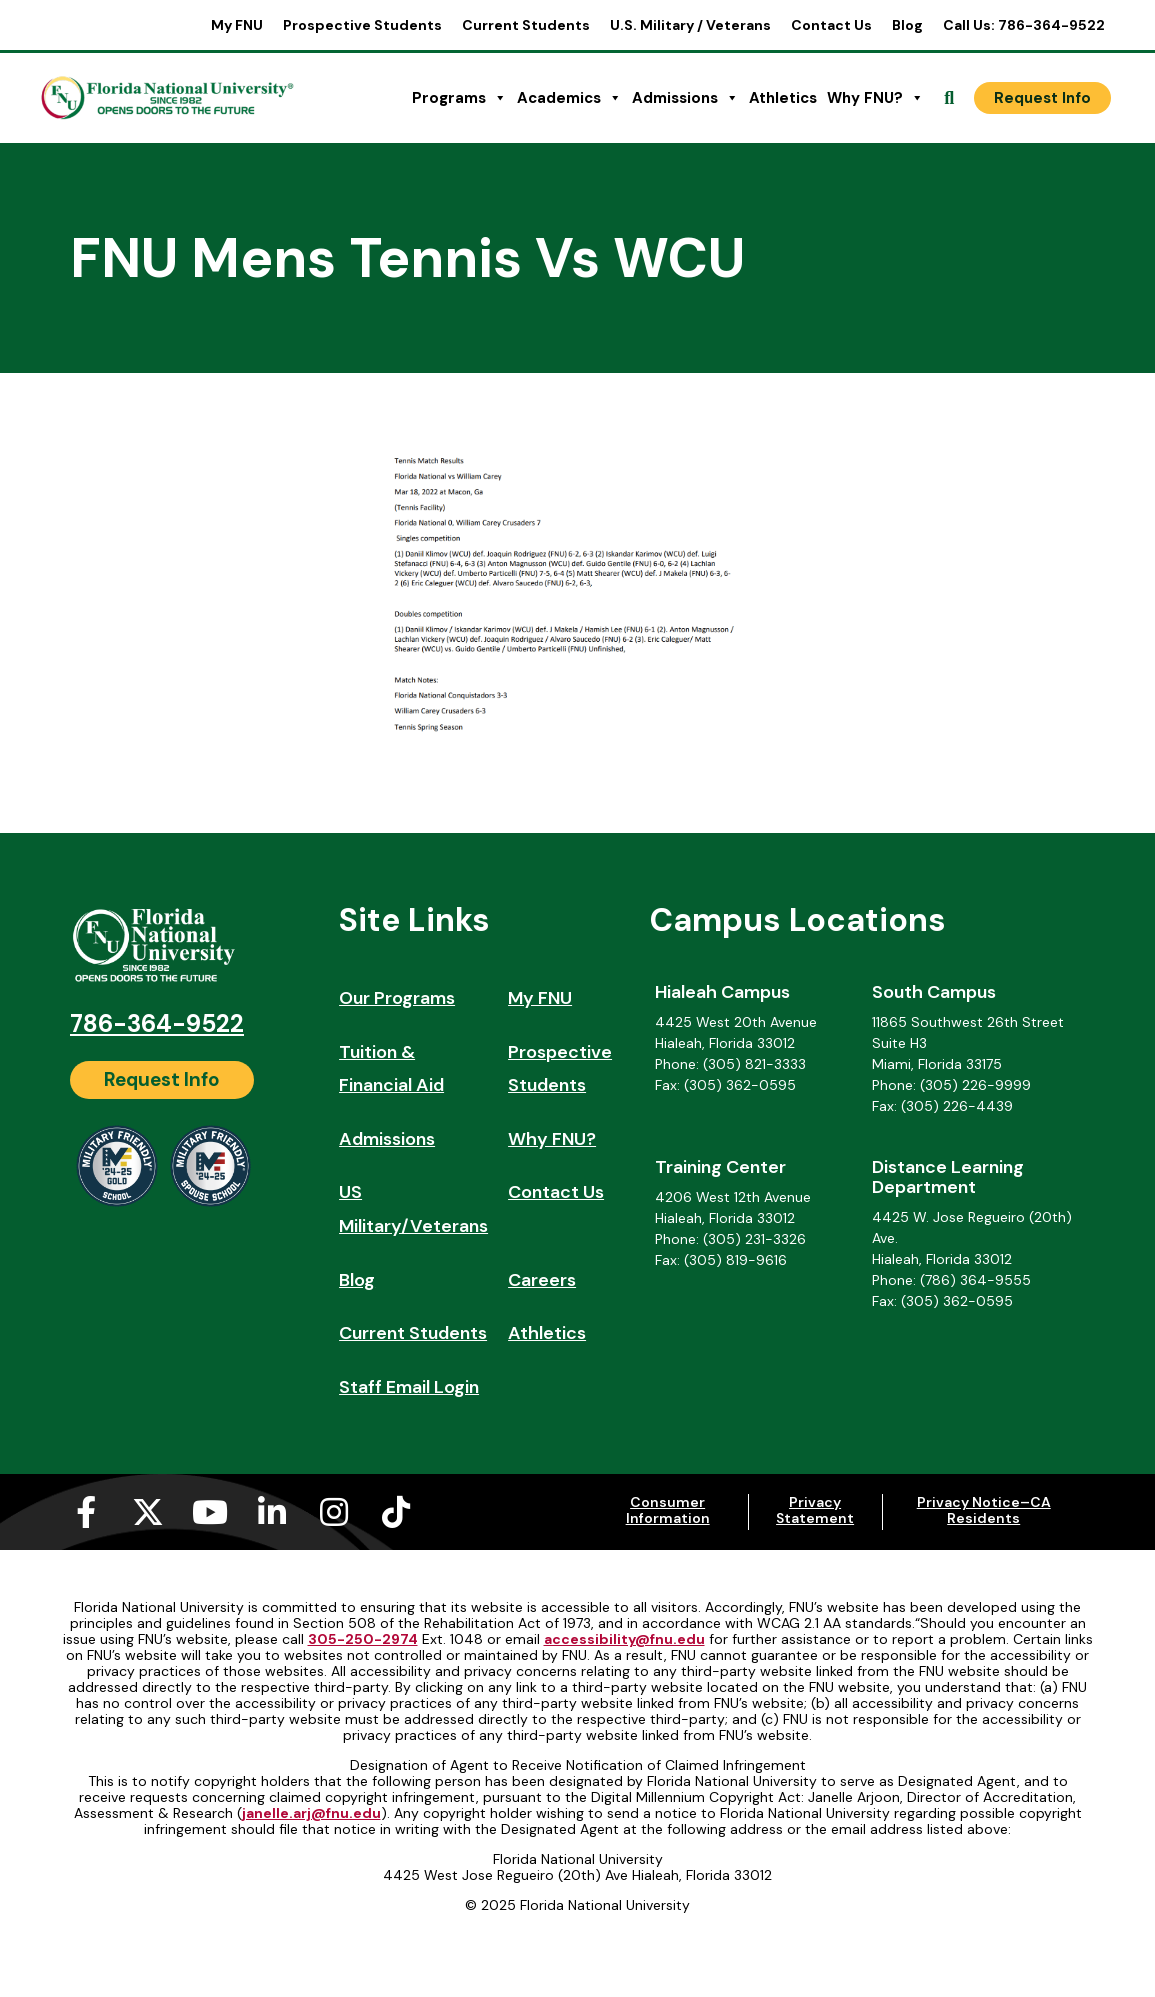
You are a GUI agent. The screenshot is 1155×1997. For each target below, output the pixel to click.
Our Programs (397, 998)
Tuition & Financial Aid (391, 1069)
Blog (907, 25)
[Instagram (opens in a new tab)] (334, 1512)
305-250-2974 (363, 1639)
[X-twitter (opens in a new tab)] (148, 1512)
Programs (459, 98)
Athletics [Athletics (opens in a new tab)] (783, 98)
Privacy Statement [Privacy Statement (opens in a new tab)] (815, 1510)
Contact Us (831, 25)
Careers (542, 1280)
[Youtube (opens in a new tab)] (210, 1512)
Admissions (685, 98)
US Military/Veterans (413, 1209)
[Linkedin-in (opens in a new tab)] (272, 1512)
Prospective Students (362, 25)
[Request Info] (1042, 98)
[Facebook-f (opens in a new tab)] (86, 1512)
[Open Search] (949, 98)
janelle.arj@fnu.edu (311, 1813)
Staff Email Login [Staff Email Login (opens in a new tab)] (409, 1387)
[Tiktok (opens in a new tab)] (396, 1512)
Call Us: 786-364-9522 (1024, 25)
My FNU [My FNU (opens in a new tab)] (237, 25)
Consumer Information (668, 1510)
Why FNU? (875, 98)
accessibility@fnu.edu (624, 1639)
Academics (569, 98)
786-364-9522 (157, 1023)
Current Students (526, 25)
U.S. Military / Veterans (690, 25)
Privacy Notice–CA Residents (984, 1510)
